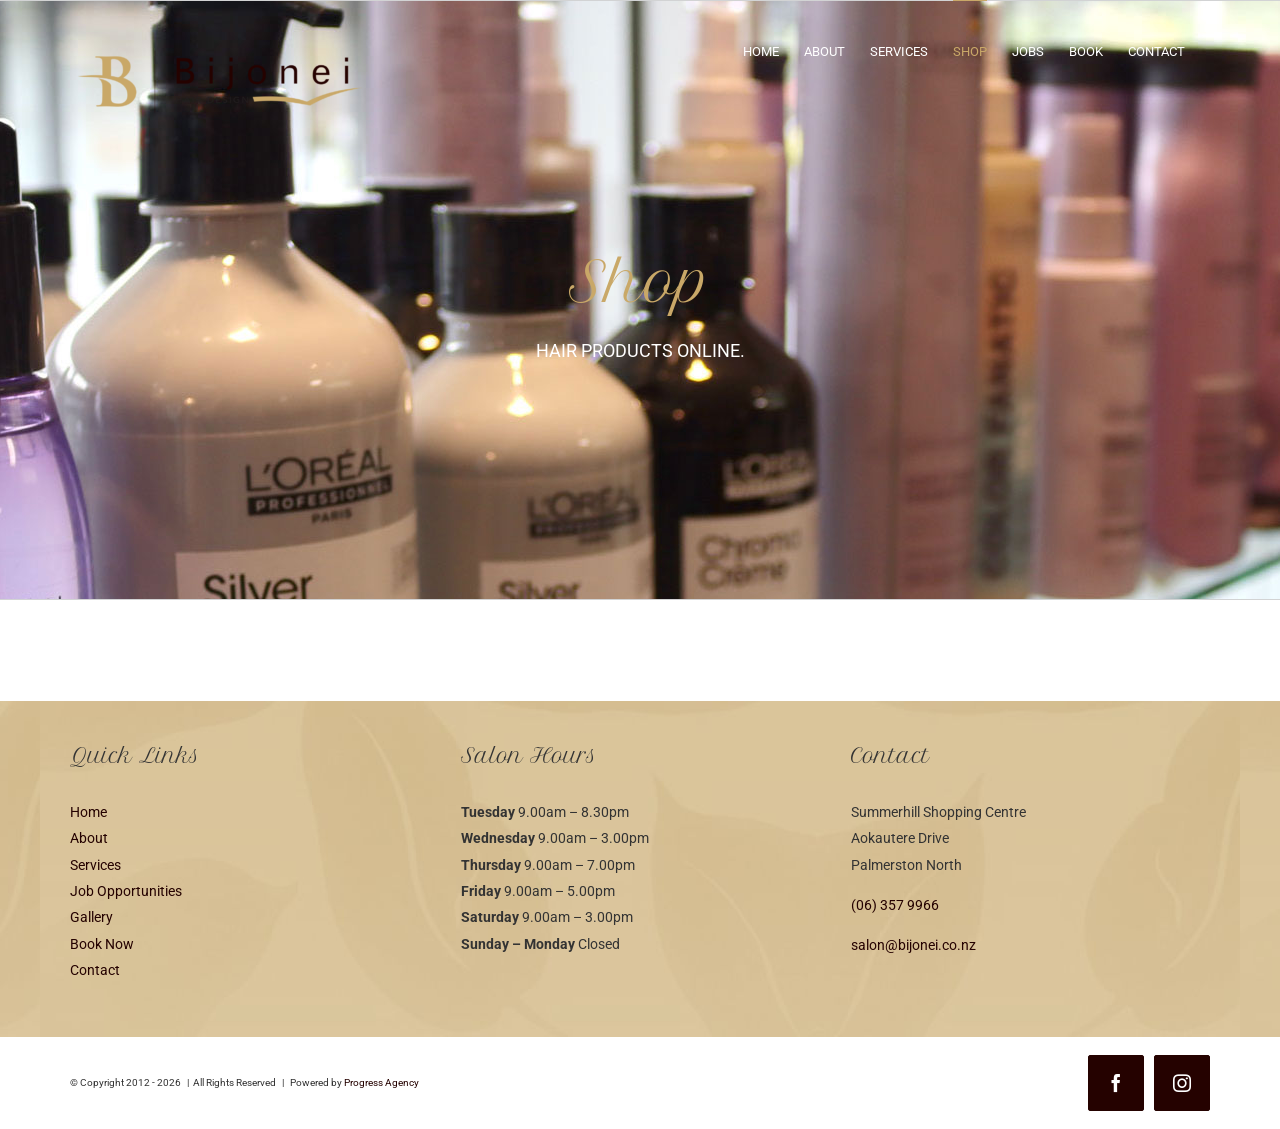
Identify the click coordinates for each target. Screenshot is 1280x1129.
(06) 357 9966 (895, 905)
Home (88, 812)
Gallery (91, 917)
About (89, 838)
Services (95, 865)
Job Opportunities (126, 891)
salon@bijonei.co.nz (913, 945)
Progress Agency (381, 1082)
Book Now (102, 944)
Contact (95, 970)
